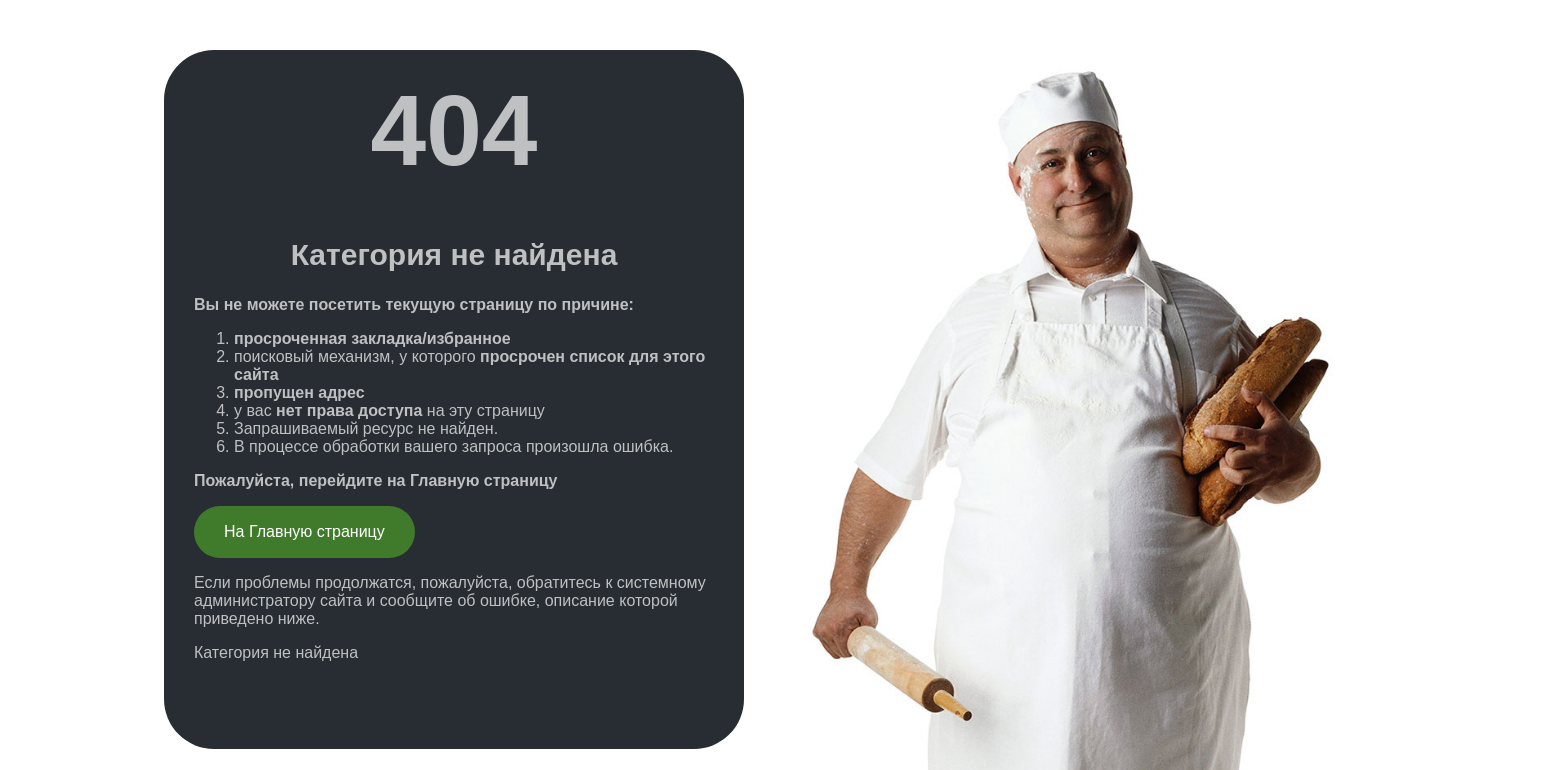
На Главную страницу (304, 531)
